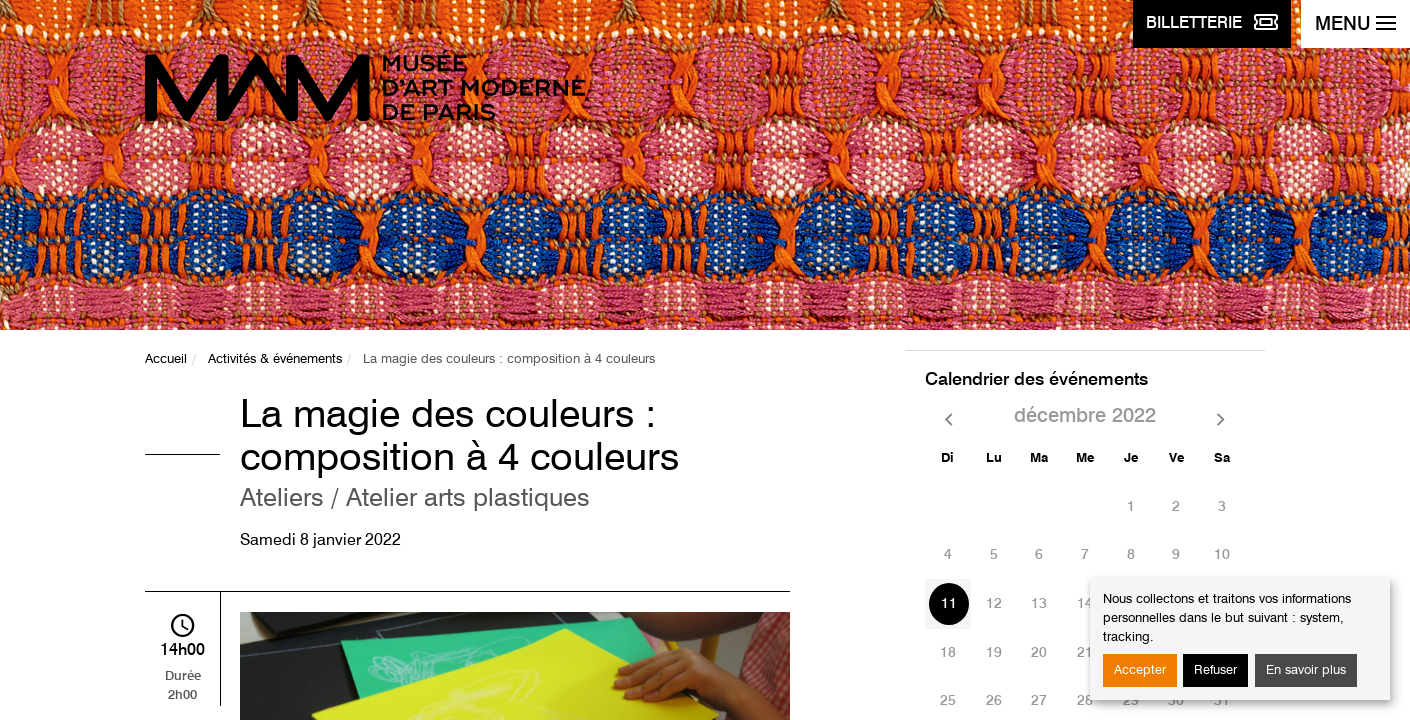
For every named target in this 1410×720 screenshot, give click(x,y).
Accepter (1140, 670)
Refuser (1215, 670)
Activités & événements (275, 359)
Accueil (166, 359)
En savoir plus (1306, 670)
